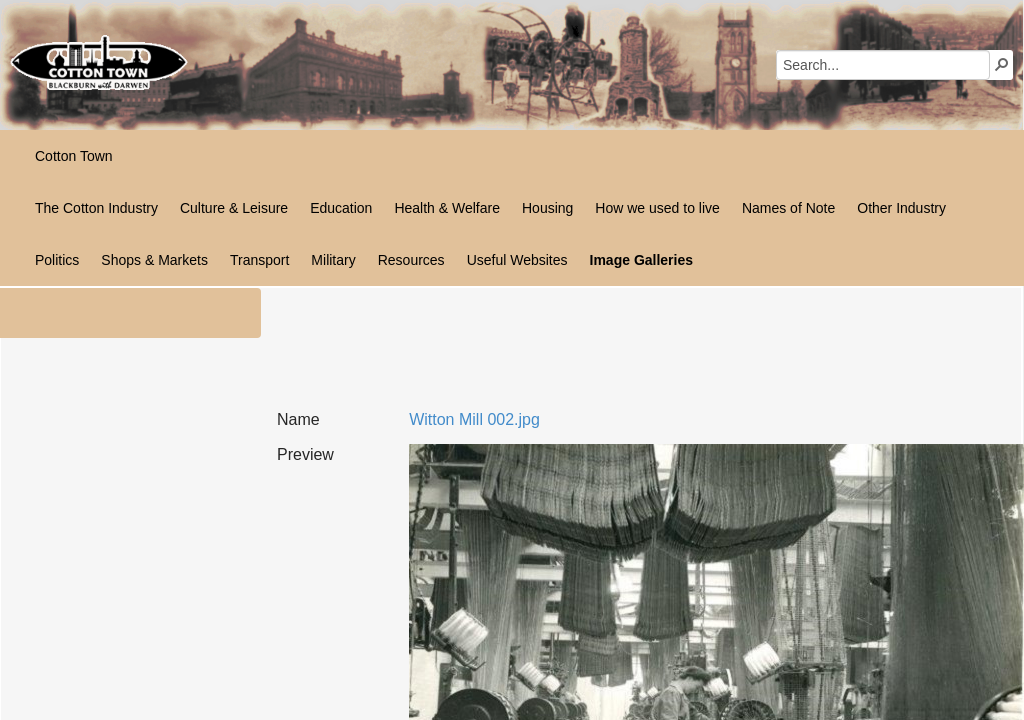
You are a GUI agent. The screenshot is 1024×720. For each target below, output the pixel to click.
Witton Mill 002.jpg (474, 419)
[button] (1002, 64)
